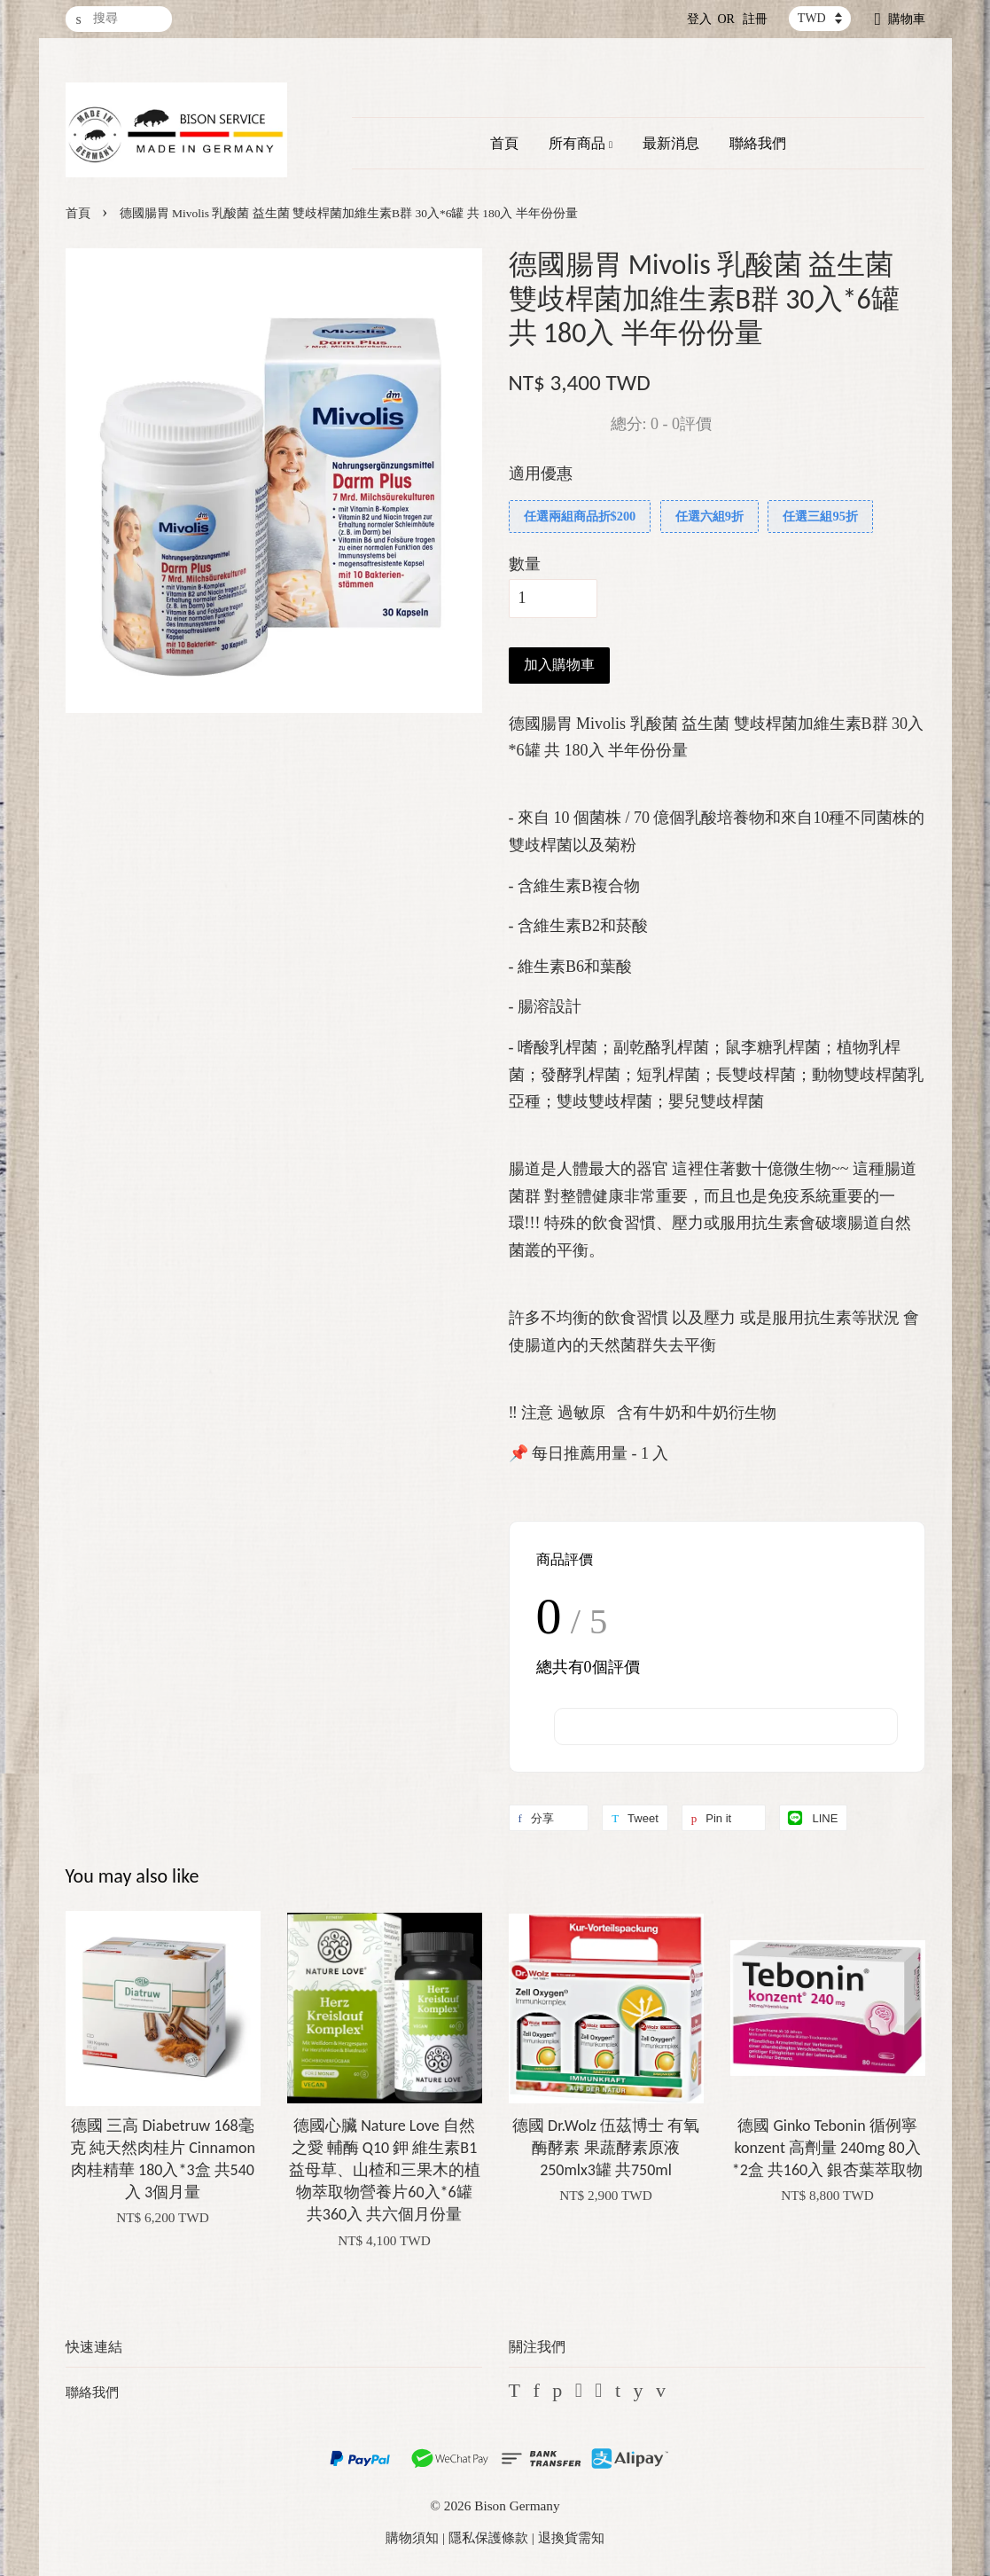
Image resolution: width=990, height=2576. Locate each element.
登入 (699, 19)
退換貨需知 (571, 2537)
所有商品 (580, 143)
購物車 (906, 19)
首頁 (504, 143)
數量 (525, 564)
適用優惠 (541, 473)
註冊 (755, 19)
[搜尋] (119, 19)
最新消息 (671, 143)
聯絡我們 (757, 143)
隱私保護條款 (488, 2537)
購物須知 (412, 2537)
